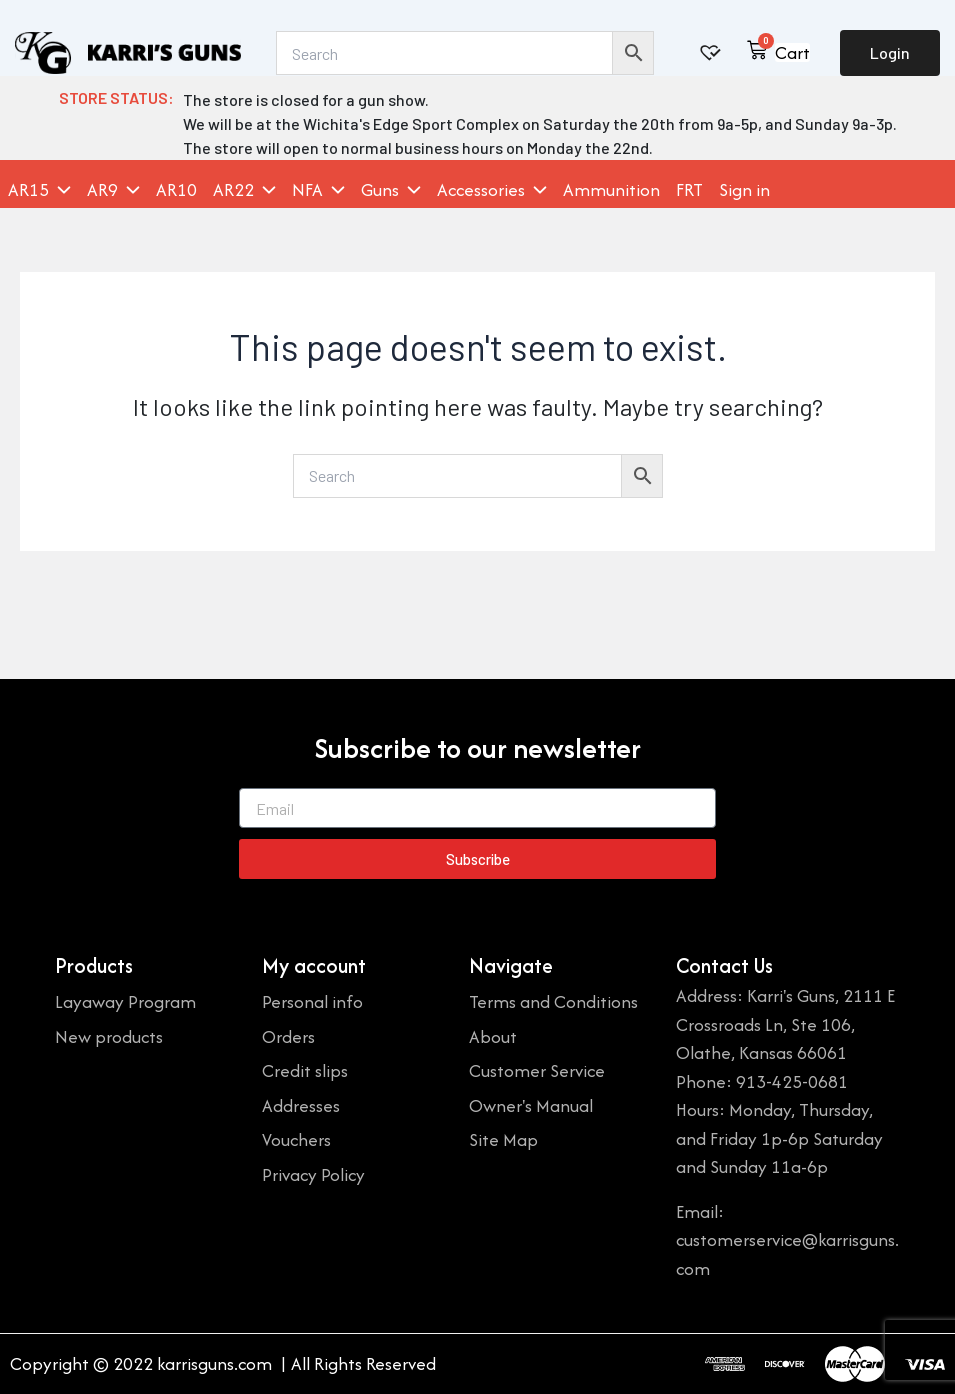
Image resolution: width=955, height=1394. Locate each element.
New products (109, 1036)
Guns (391, 190)
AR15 (39, 190)
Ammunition (611, 190)
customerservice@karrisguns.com (787, 1254)
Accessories (492, 190)
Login (890, 52)
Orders (288, 1036)
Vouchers (296, 1139)
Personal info (312, 1001)
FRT (689, 190)
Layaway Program (125, 1001)
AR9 (113, 190)
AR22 (244, 190)
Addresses (301, 1105)
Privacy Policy (313, 1174)
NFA (318, 190)
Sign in (744, 190)
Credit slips (305, 1070)
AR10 (176, 190)
